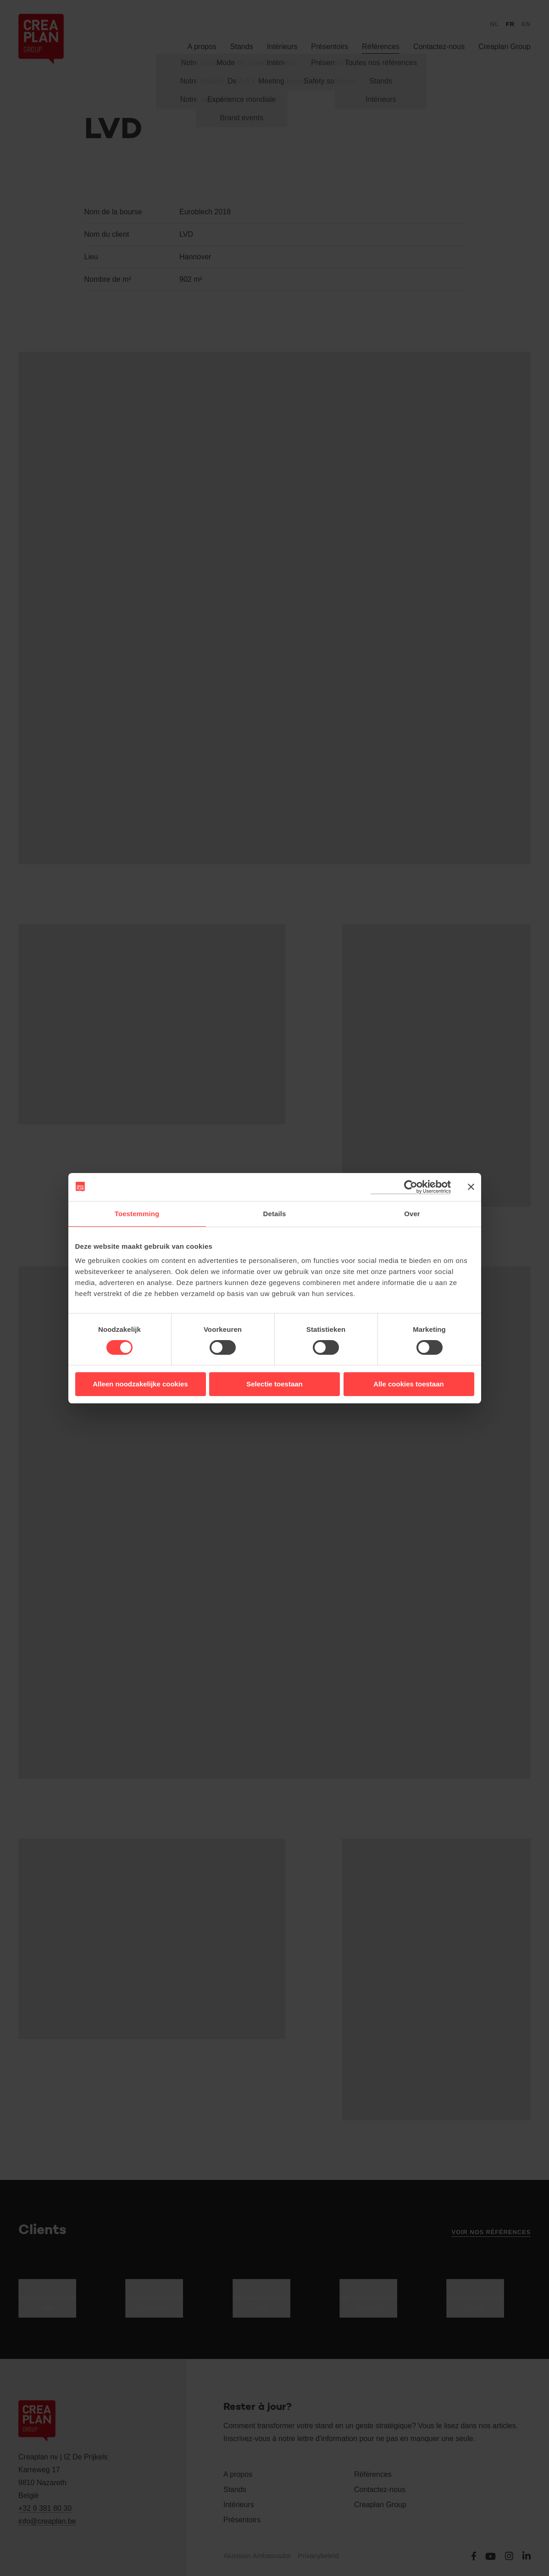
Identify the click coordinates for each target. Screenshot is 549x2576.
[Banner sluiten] (471, 1187)
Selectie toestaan (274, 1384)
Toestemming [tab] (137, 1214)
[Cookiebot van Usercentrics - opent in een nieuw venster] (411, 1187)
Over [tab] (412, 1214)
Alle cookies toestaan (408, 1384)
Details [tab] (274, 1214)
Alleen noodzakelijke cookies (140, 1384)
